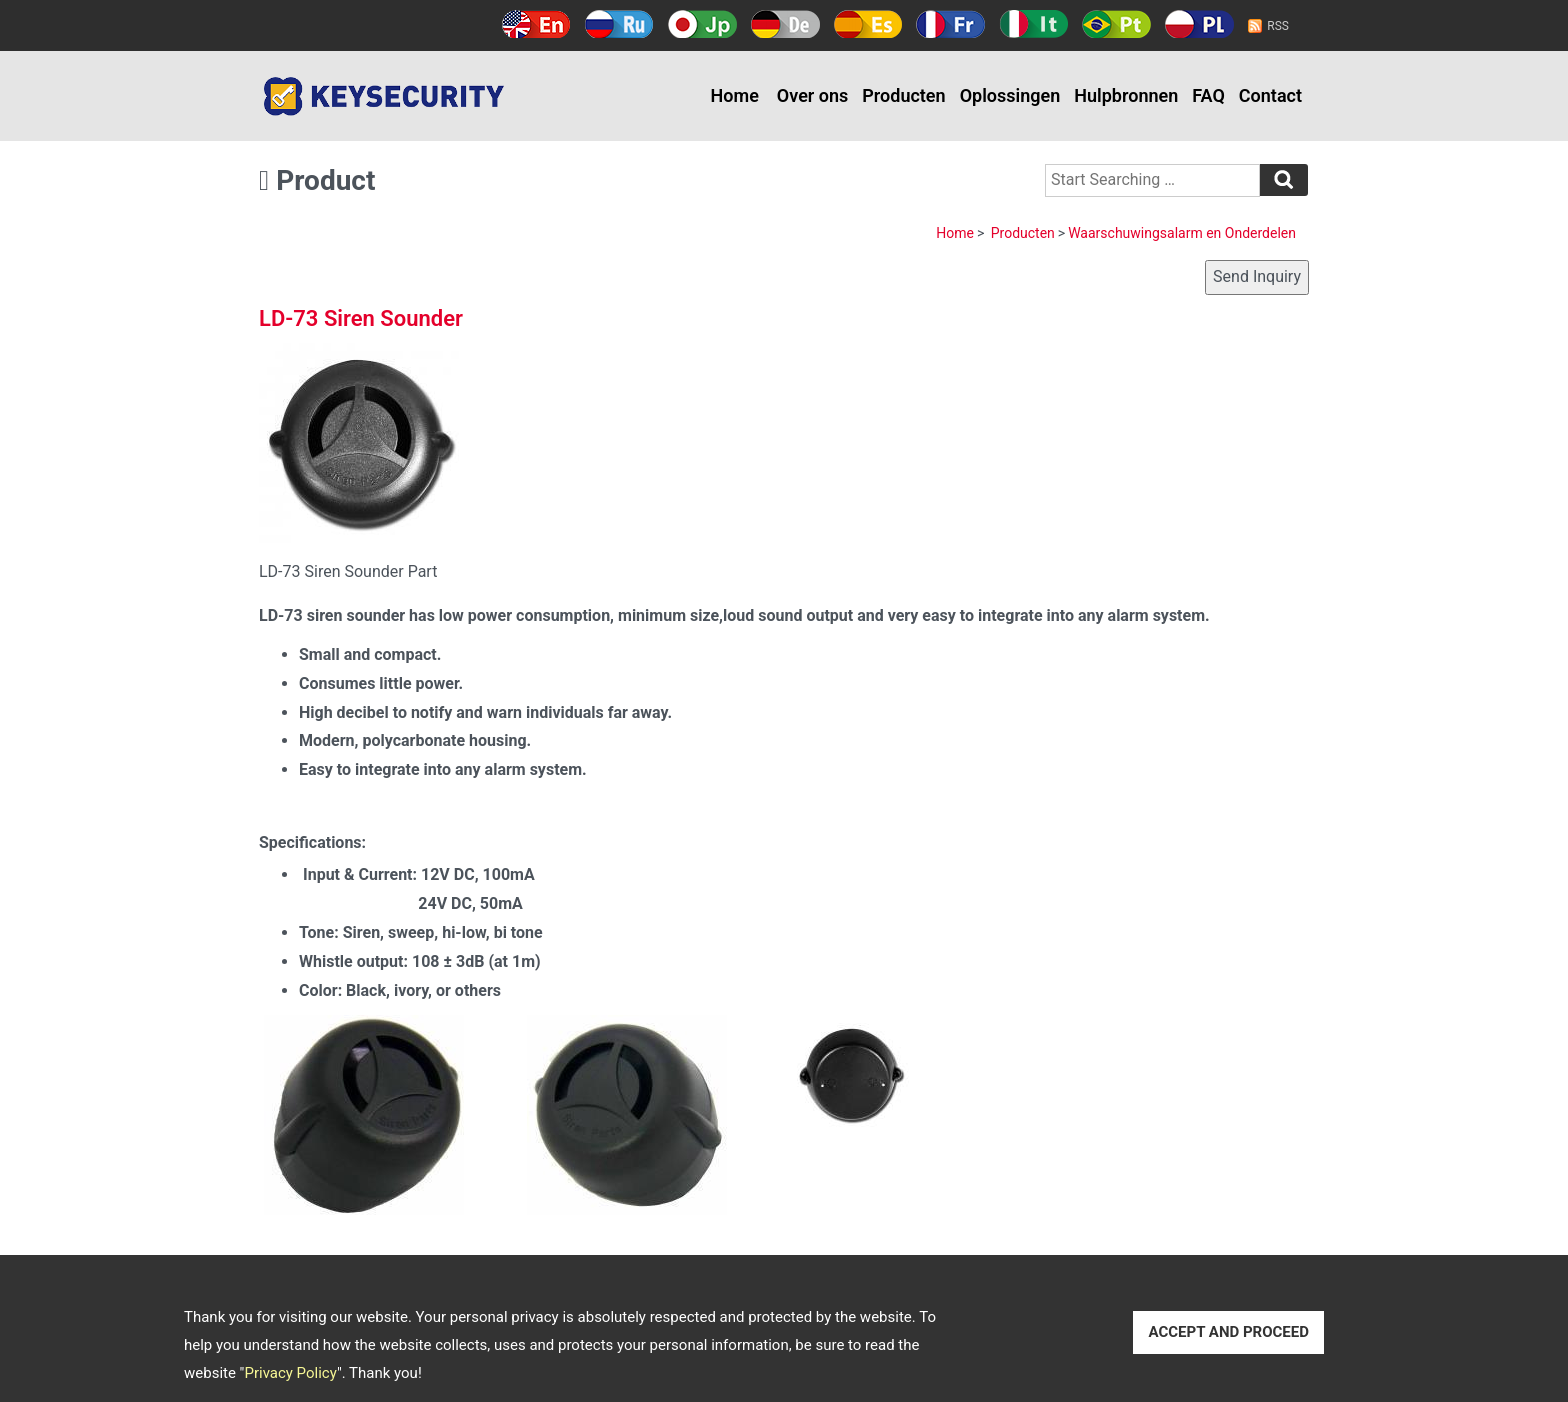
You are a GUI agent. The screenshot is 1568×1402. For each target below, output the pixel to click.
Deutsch (785, 24)
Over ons (812, 95)
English (536, 24)
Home (735, 95)
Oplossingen (1010, 95)
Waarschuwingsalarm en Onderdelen (1182, 233)
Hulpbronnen (1126, 95)
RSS (1278, 26)
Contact (1270, 95)
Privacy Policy (290, 1373)
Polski (1199, 24)
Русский (619, 24)
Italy (1033, 24)
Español (868, 24)
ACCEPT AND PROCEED (1228, 1332)
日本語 (702, 24)
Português (1116, 24)
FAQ (1208, 95)
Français (950, 24)
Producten (903, 95)
